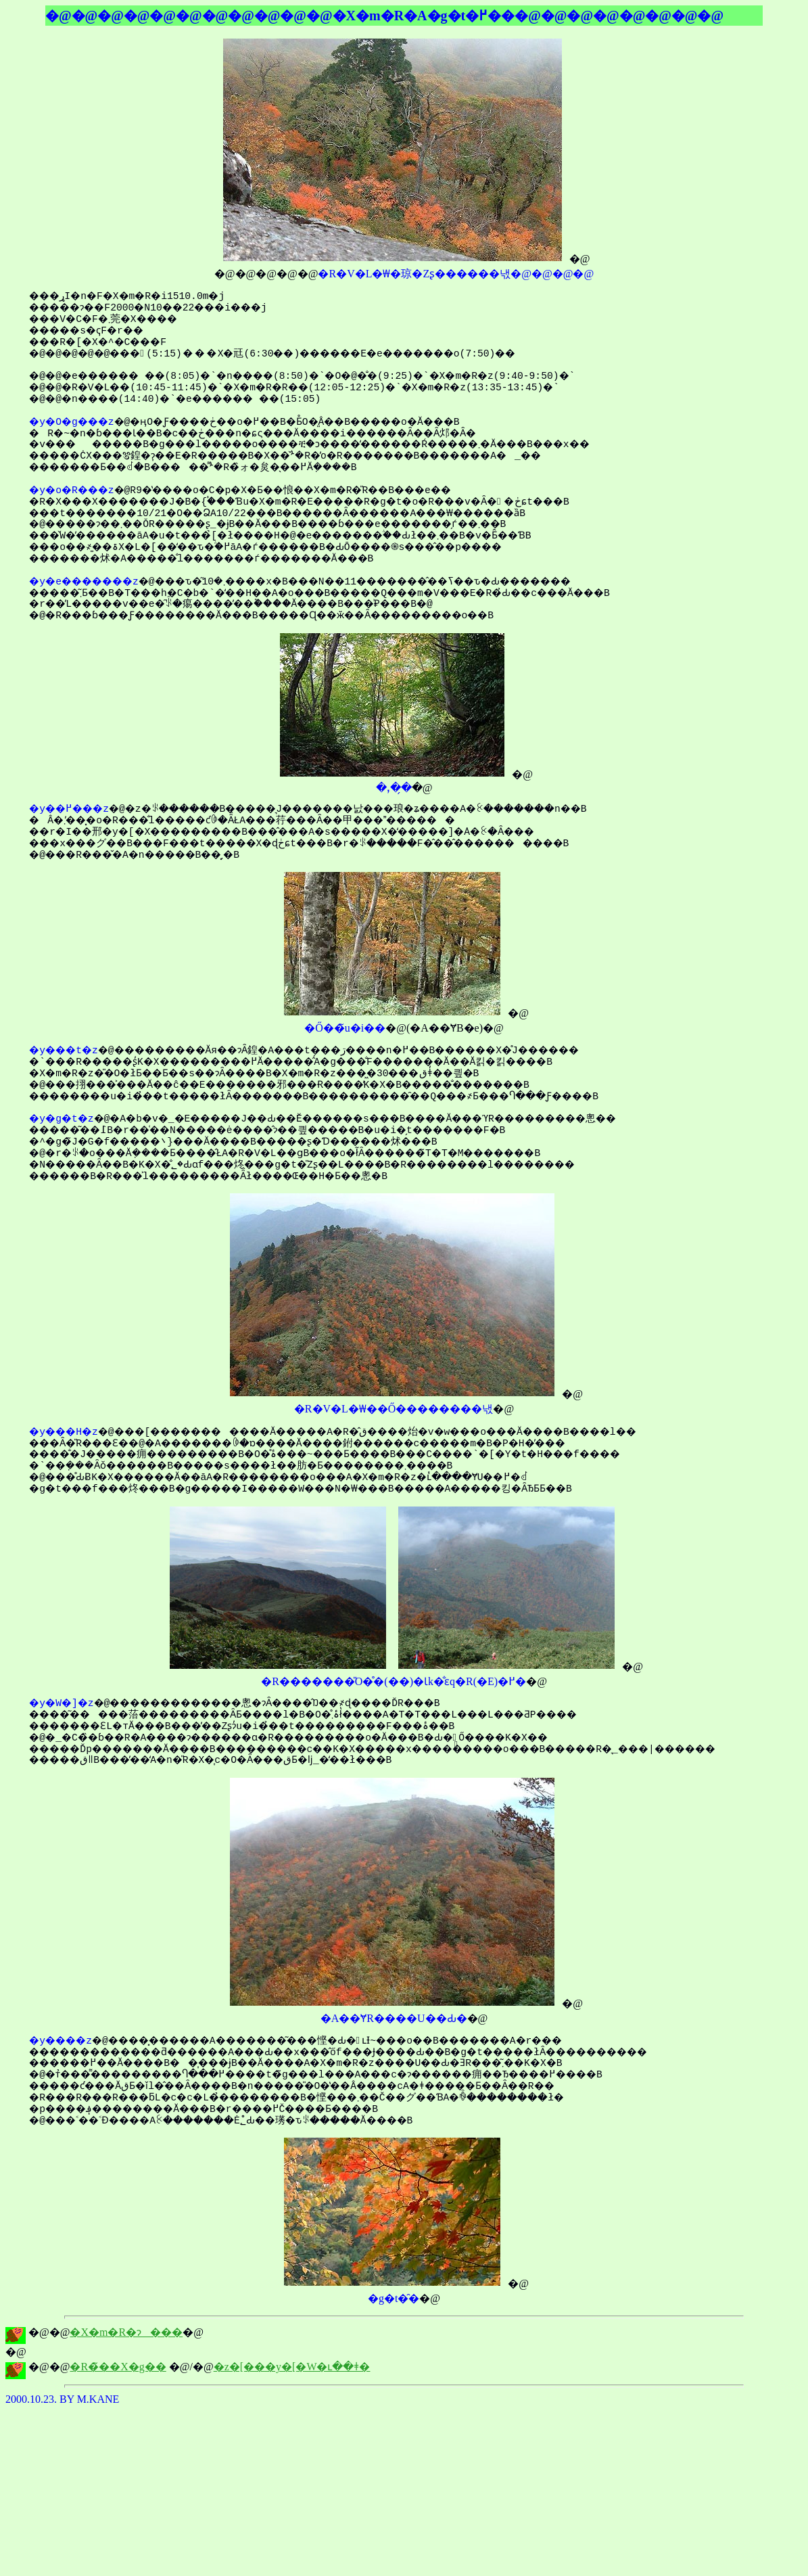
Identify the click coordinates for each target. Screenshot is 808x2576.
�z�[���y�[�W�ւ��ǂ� (292, 2366)
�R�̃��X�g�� (118, 2366)
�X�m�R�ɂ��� (126, 2332)
